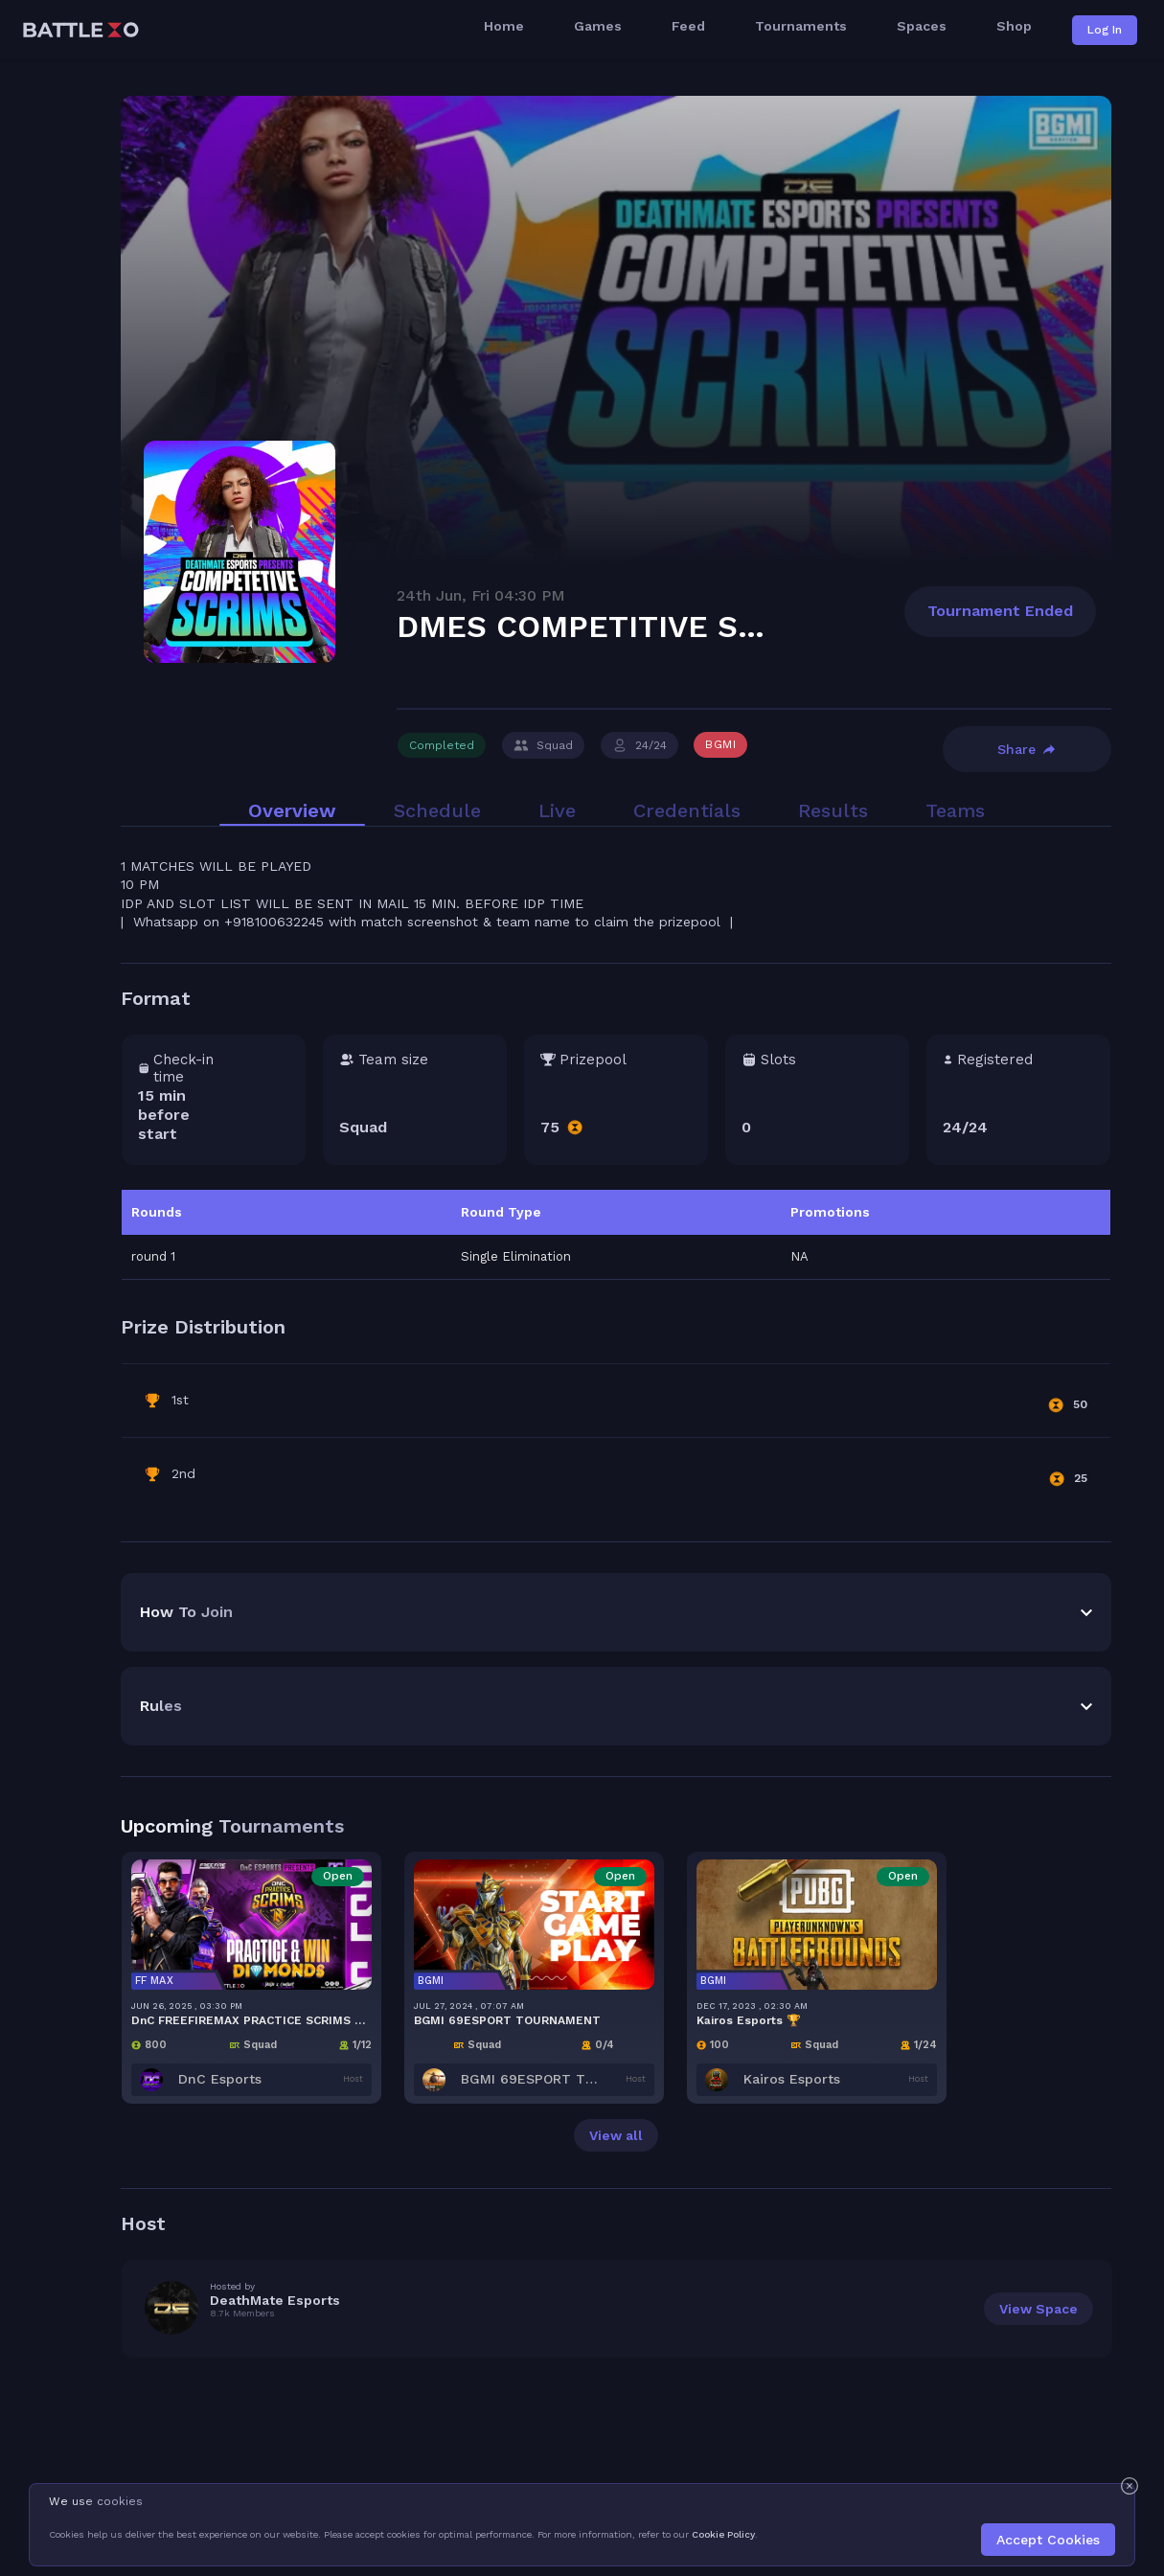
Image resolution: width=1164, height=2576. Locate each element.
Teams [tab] (955, 601)
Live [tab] (557, 601)
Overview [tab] (292, 601)
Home (504, 27)
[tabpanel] (616, 1100)
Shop (1014, 27)
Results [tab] (833, 601)
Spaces (922, 27)
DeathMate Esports (275, 2091)
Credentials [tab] (687, 601)
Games (598, 27)
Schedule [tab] (437, 601)
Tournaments (801, 27)
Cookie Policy (723, 2534)
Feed (688, 27)
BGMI (720, 535)
